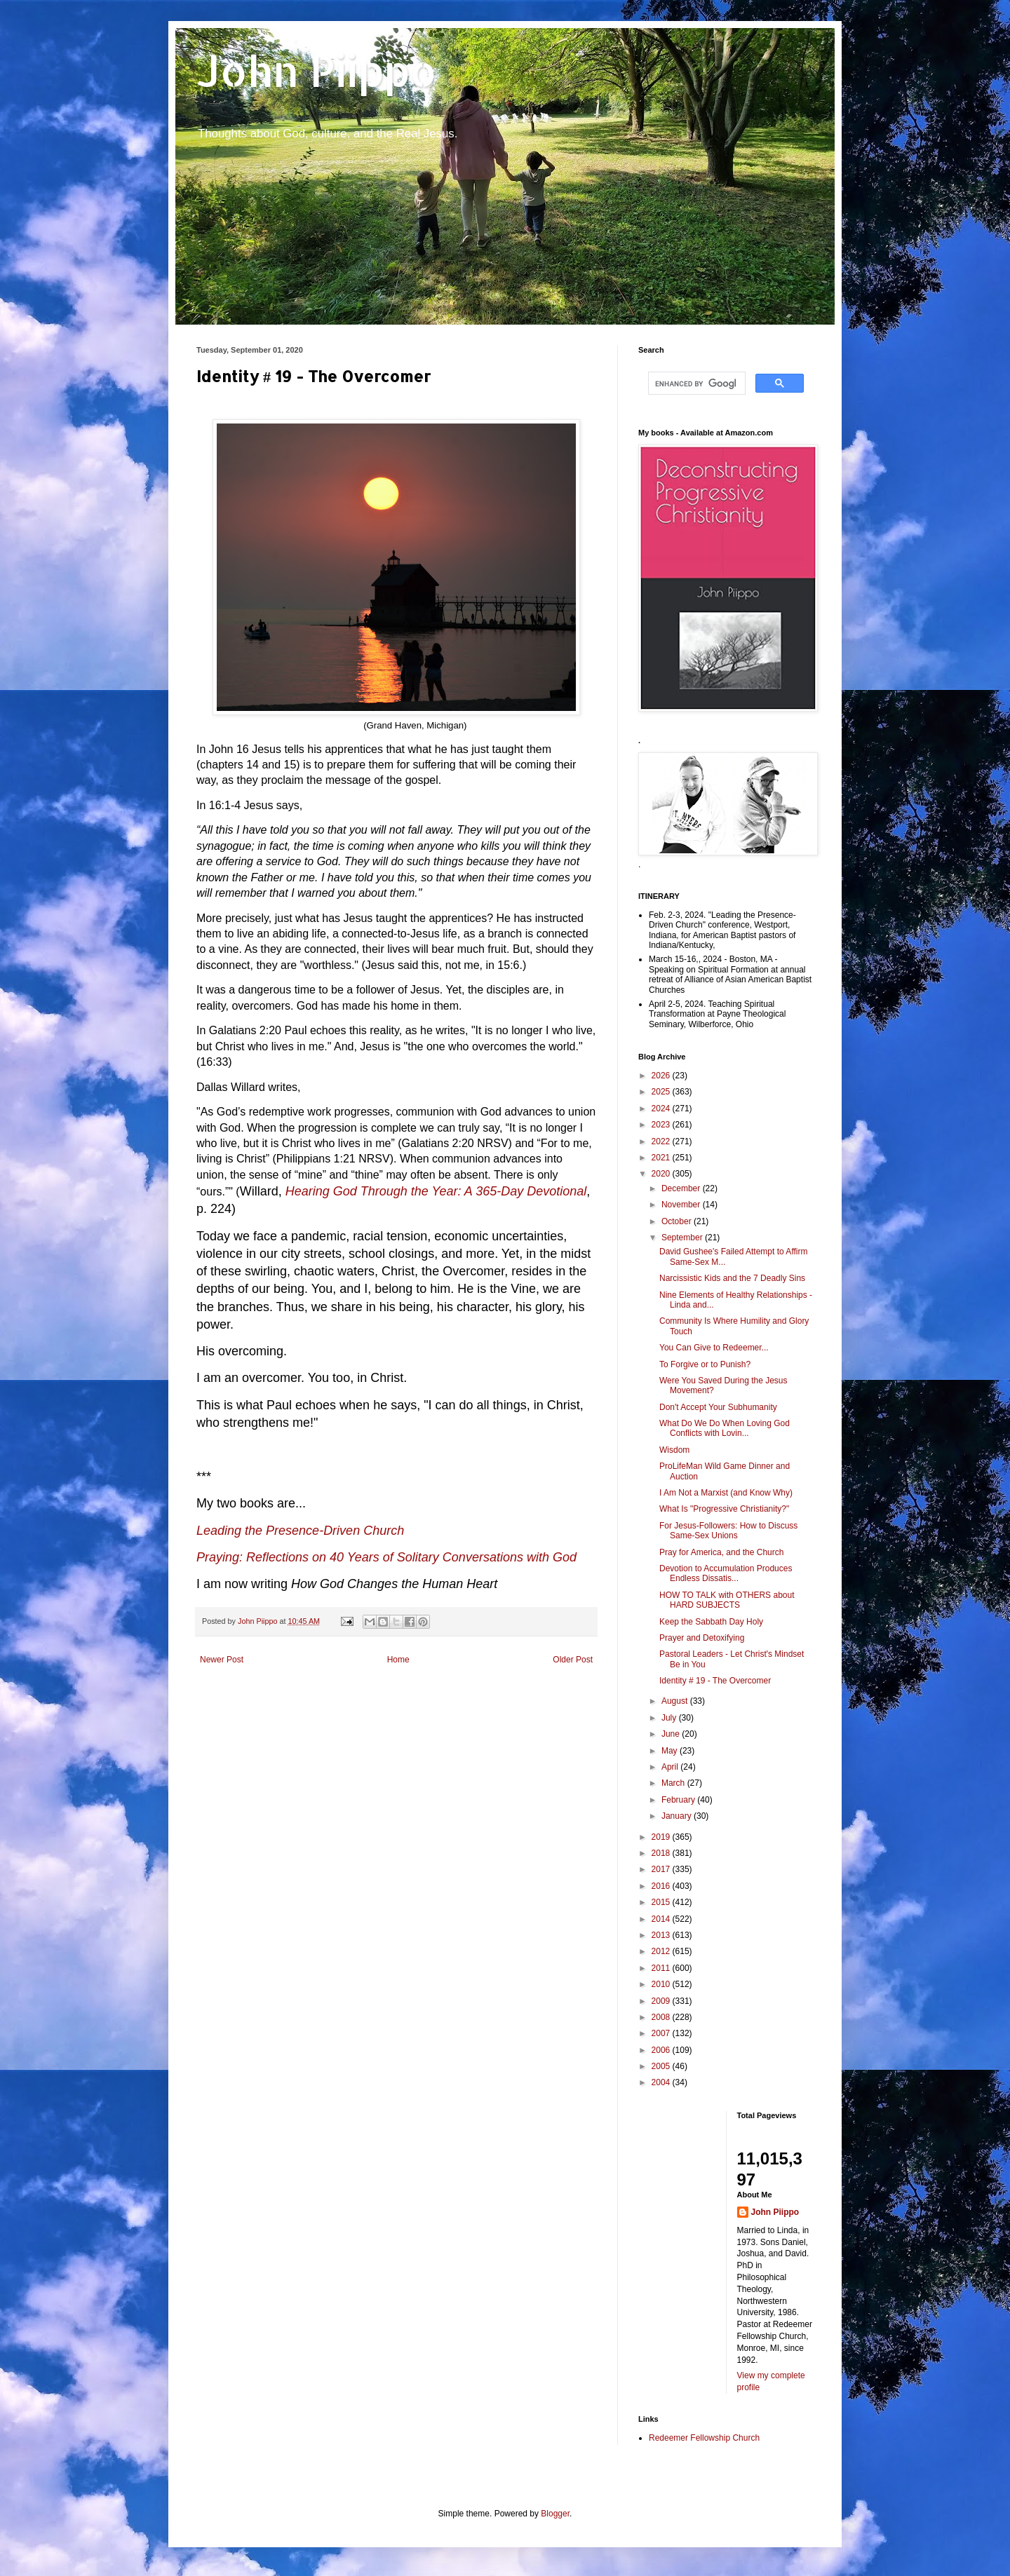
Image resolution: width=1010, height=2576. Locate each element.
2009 (662, 2001)
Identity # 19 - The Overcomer (715, 1681)
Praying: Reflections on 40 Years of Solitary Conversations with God (386, 1557)
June (671, 1734)
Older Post (573, 1660)
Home (398, 1660)
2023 (662, 1125)
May (670, 1751)
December (682, 1188)
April (670, 1767)
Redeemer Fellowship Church (704, 2438)
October (677, 1221)
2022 (662, 1141)
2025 (662, 1092)
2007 (662, 2033)
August (675, 1701)
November (682, 1204)
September (683, 1237)
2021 (662, 1157)
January (677, 1816)
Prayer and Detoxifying (701, 1638)
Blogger (555, 2514)
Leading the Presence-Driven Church (300, 1531)
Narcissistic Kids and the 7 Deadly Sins (732, 1278)
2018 (662, 1853)
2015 (662, 1902)
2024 (662, 1108)
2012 (662, 1951)
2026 (662, 1075)
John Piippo (316, 70)
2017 (662, 1869)
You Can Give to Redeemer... (714, 1348)
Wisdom (674, 1450)
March (674, 1783)
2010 (662, 1984)
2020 (662, 1174)
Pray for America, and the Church (721, 1552)
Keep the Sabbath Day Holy (711, 1622)
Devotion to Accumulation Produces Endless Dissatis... (725, 1573)
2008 (662, 2017)
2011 (662, 1968)
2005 (662, 2066)
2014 (662, 1919)
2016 (662, 1886)
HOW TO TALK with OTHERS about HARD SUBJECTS (727, 1600)
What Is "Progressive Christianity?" (724, 1509)
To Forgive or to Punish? (704, 1364)
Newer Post (221, 1660)
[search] (695, 383)
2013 (662, 1935)
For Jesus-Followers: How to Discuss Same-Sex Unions (728, 1530)
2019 (662, 1837)
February (679, 1800)
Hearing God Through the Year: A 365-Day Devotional (436, 1191)
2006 (662, 2050)
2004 (662, 2082)
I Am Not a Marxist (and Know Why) (726, 1493)
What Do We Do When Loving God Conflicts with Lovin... (724, 1428)
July (670, 1718)
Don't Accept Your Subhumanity (718, 1407)
